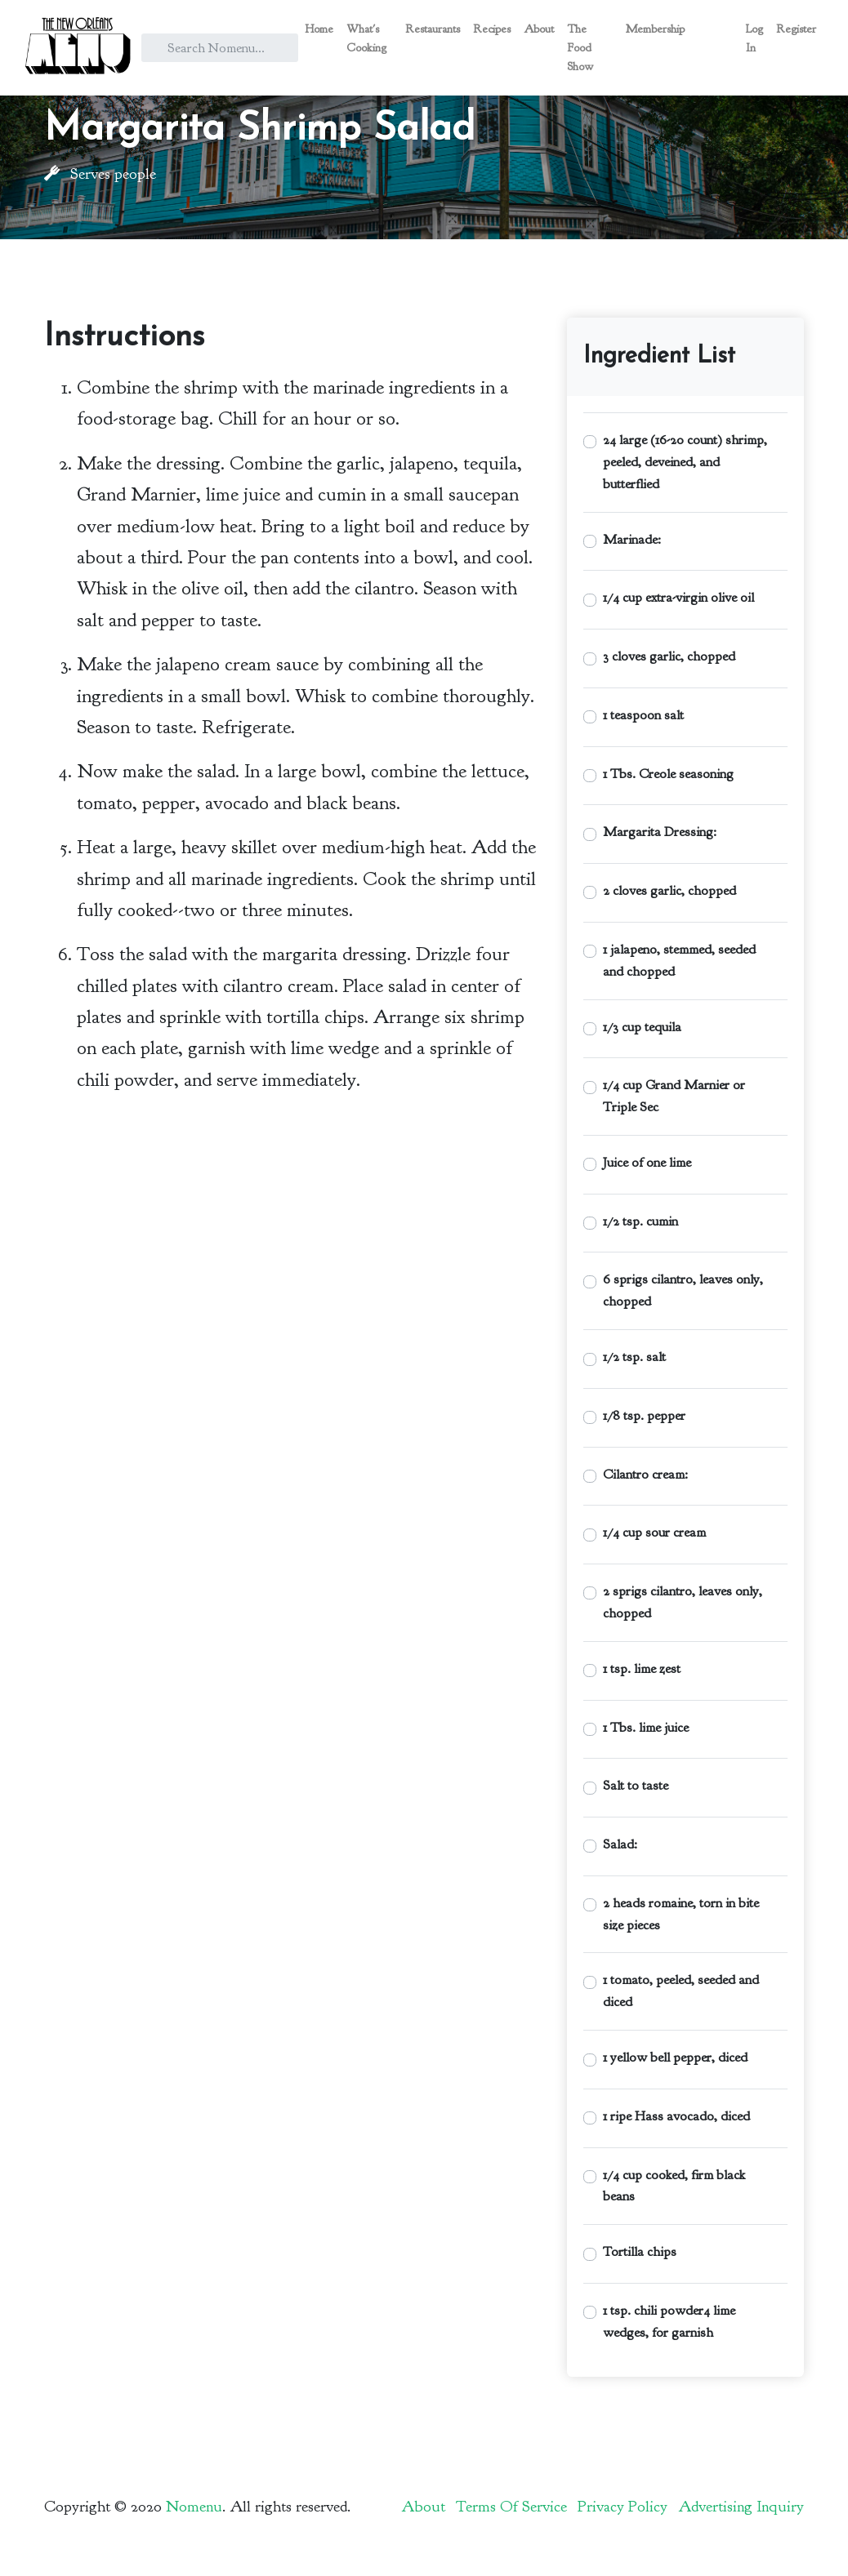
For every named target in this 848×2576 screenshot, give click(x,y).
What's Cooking (366, 38)
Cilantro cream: (645, 1474)
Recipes (492, 28)
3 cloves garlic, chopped (669, 656)
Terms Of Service (511, 2506)
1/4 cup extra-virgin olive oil (678, 597)
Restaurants (432, 28)
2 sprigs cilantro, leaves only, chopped (682, 1602)
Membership (655, 28)
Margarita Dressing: (659, 831)
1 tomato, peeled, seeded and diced (681, 1990)
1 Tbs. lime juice (646, 1727)
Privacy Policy (622, 2506)
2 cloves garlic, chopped (669, 890)
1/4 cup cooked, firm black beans (674, 2185)
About (539, 28)
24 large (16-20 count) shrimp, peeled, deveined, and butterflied (685, 461)
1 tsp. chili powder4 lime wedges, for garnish (669, 2321)
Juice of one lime (647, 1162)
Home (319, 28)
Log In (754, 38)
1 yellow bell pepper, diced (675, 2057)
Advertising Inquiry (741, 2506)
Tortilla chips (639, 2251)
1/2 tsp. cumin (640, 1221)
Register (796, 28)
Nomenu (194, 2506)
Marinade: (632, 539)
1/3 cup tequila (642, 1026)
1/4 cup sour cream (654, 1532)
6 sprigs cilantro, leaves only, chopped (683, 1290)
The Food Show (580, 47)
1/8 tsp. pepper (644, 1415)
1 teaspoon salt (643, 714)
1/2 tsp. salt (634, 1356)
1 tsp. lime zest (642, 1668)
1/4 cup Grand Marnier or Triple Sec (674, 1095)
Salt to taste (635, 1785)
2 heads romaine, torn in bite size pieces (681, 1913)
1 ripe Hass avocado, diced (676, 2115)
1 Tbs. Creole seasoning (668, 773)
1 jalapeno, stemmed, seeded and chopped (679, 960)
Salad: (620, 1844)
